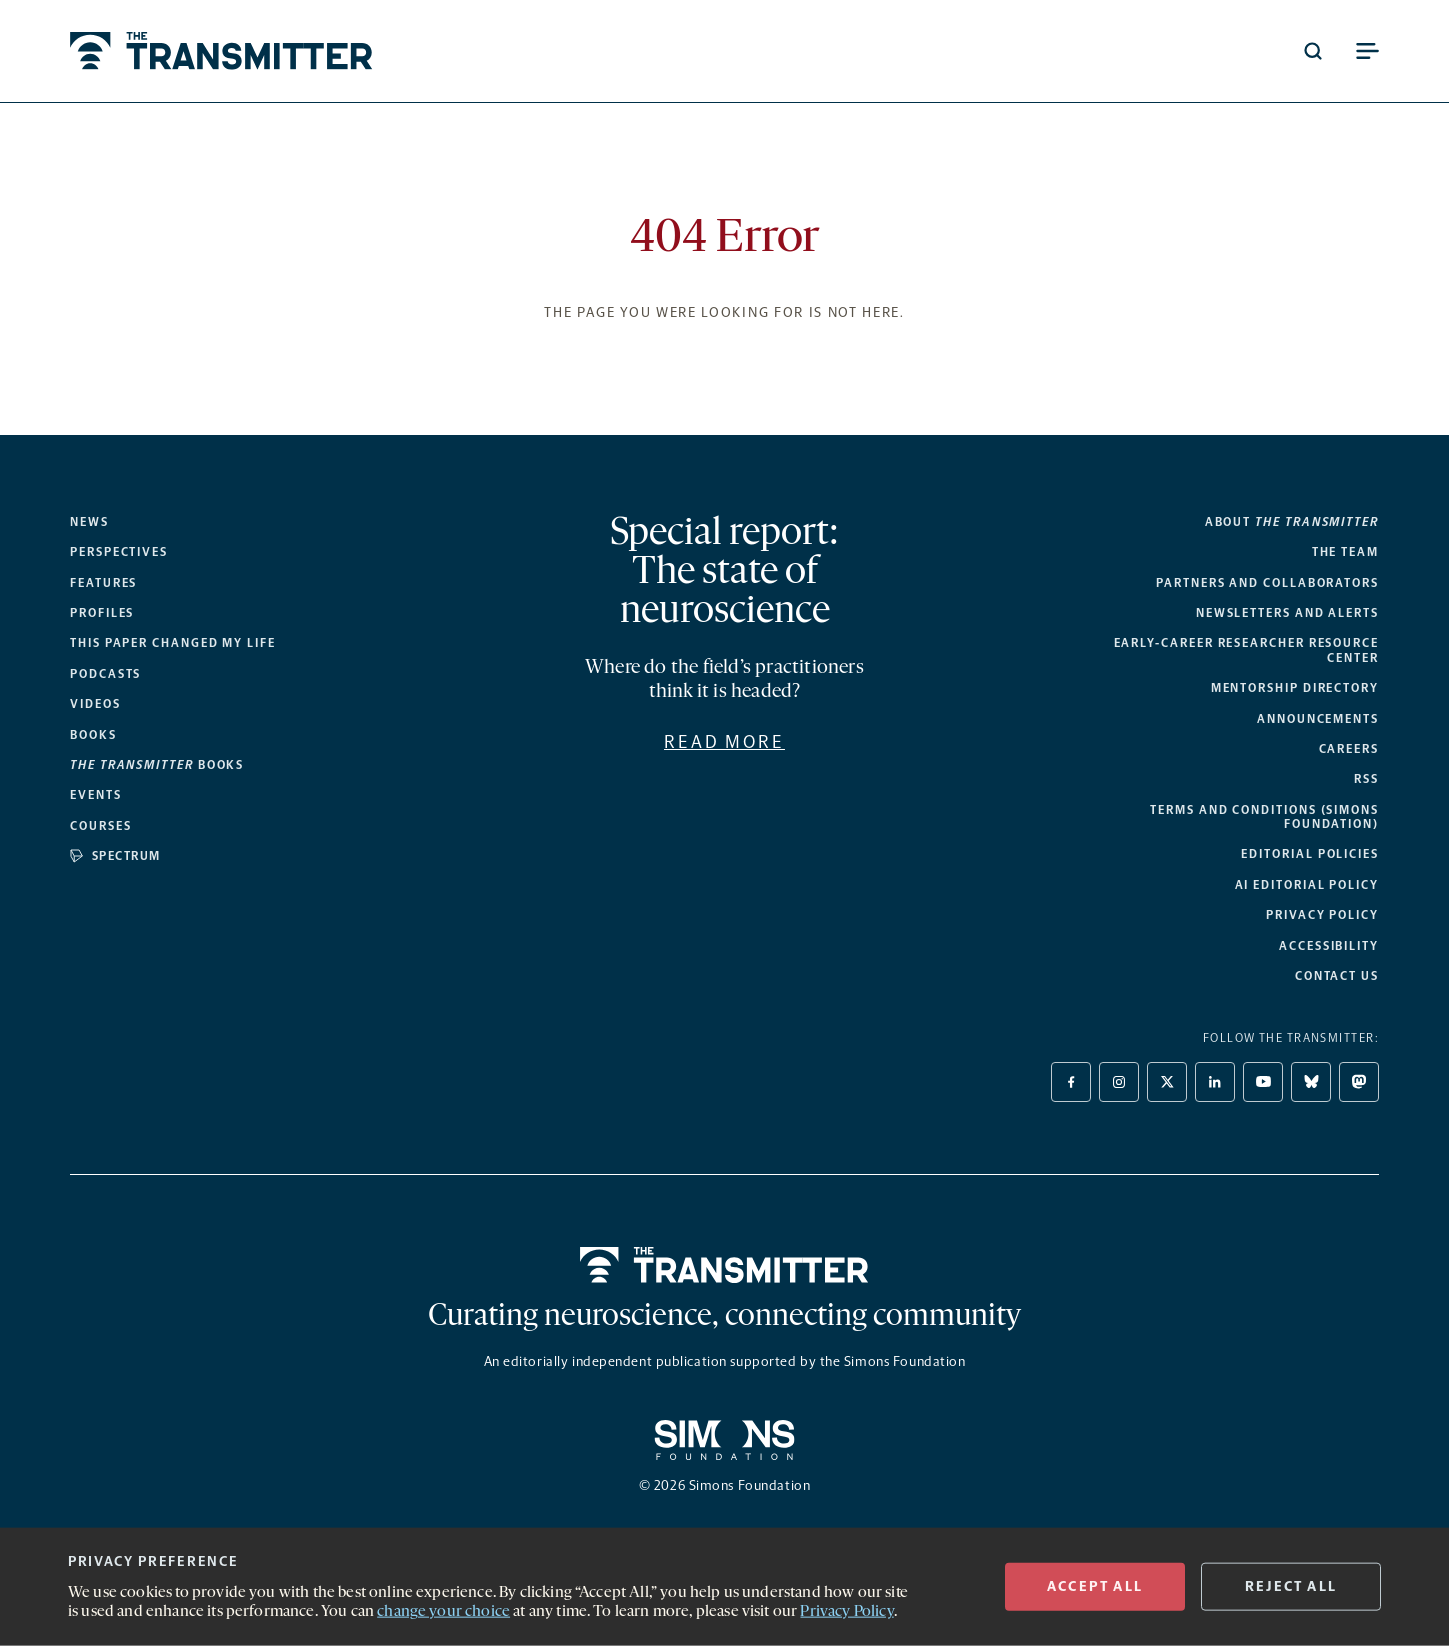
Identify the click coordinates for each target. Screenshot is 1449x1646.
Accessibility (1329, 946)
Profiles (102, 613)
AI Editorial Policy (1307, 885)
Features (103, 583)
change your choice (443, 1612)
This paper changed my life (173, 643)
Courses (100, 826)
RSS (1366, 779)
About (1292, 522)
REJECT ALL (1291, 1586)
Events (96, 795)
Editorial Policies (1310, 854)
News (89, 522)
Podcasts (105, 674)
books (157, 765)
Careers (1349, 749)
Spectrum (115, 856)
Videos (95, 704)
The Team (1345, 552)
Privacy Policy (1322, 915)
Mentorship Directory (1295, 688)
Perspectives (119, 552)
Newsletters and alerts (1287, 613)
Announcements (1318, 719)
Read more (724, 742)
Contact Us (1337, 976)
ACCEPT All (1095, 1586)
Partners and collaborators (1267, 583)
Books (93, 735)
